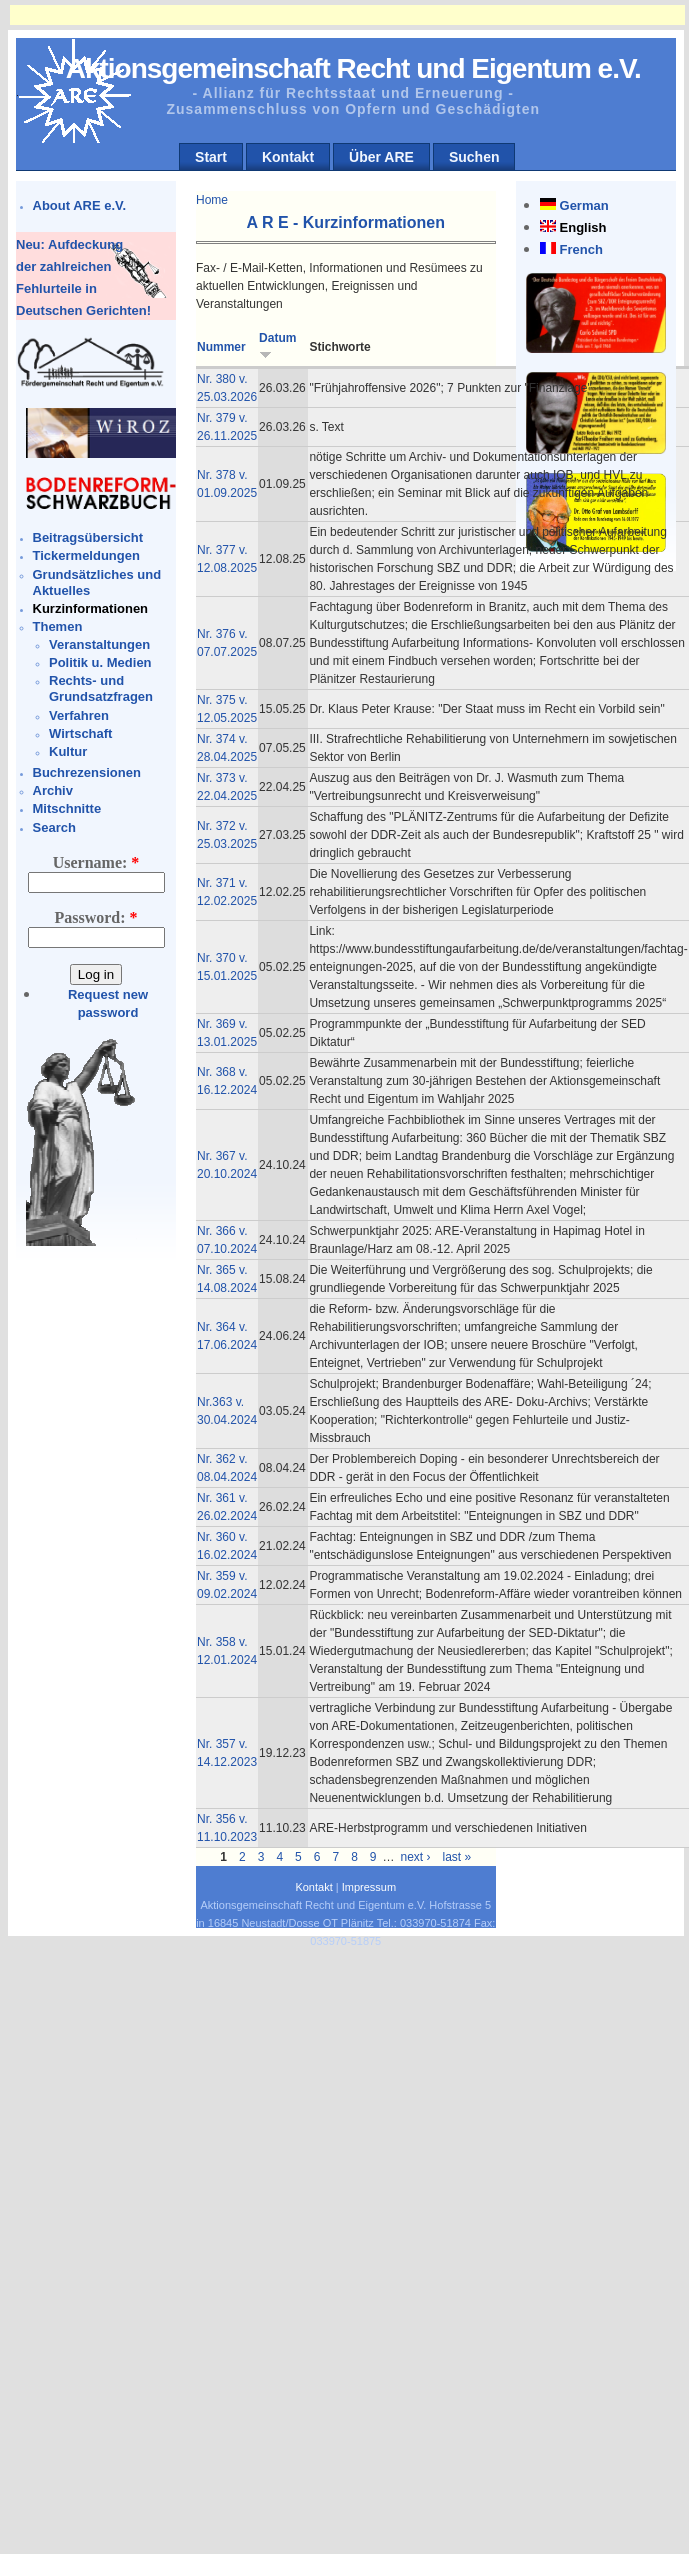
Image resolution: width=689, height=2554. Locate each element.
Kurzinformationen (91, 608)
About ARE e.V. (80, 205)
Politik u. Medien (100, 662)
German (584, 205)
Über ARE (381, 157)
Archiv (53, 790)
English (583, 227)
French (581, 249)
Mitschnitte (67, 808)
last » (457, 1857)
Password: (95, 917)
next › (416, 1857)
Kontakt (288, 157)
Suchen (474, 157)
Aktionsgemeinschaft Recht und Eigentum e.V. (353, 68)
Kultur (68, 751)
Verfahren (79, 715)
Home (212, 200)
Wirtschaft (80, 733)
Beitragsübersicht (88, 537)
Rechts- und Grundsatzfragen (101, 688)
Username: (96, 862)
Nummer (221, 347)
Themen (58, 626)
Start (211, 157)
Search (54, 827)
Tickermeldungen (86, 555)
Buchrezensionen (87, 772)
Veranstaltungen (99, 644)
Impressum (369, 1887)
